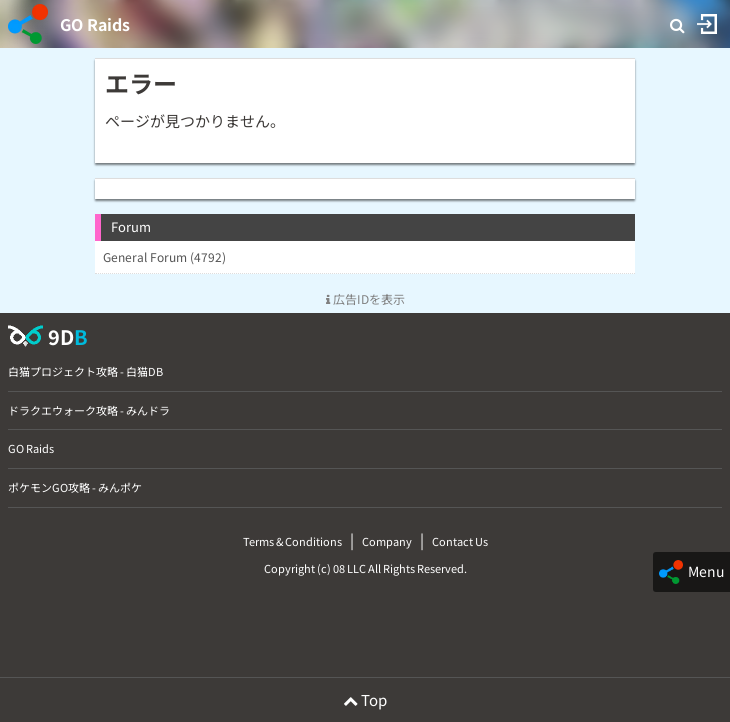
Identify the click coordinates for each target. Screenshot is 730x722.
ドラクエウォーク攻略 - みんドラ (89, 410)
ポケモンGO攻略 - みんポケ (75, 487)
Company (387, 541)
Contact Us (460, 541)
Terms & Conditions (292, 541)
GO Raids (95, 24)
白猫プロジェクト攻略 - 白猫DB (85, 371)
